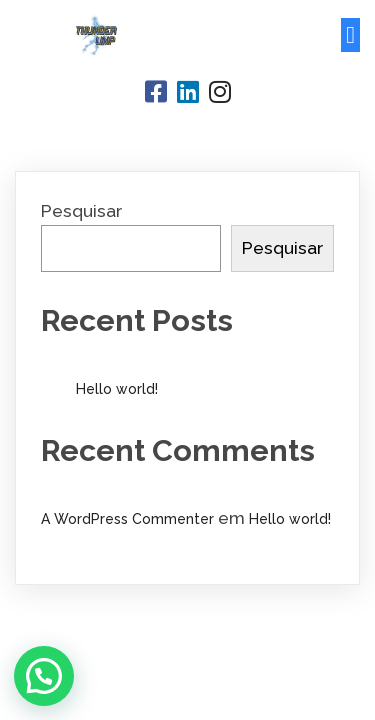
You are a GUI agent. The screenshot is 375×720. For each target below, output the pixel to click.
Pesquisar (81, 211)
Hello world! (117, 389)
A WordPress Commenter (127, 519)
